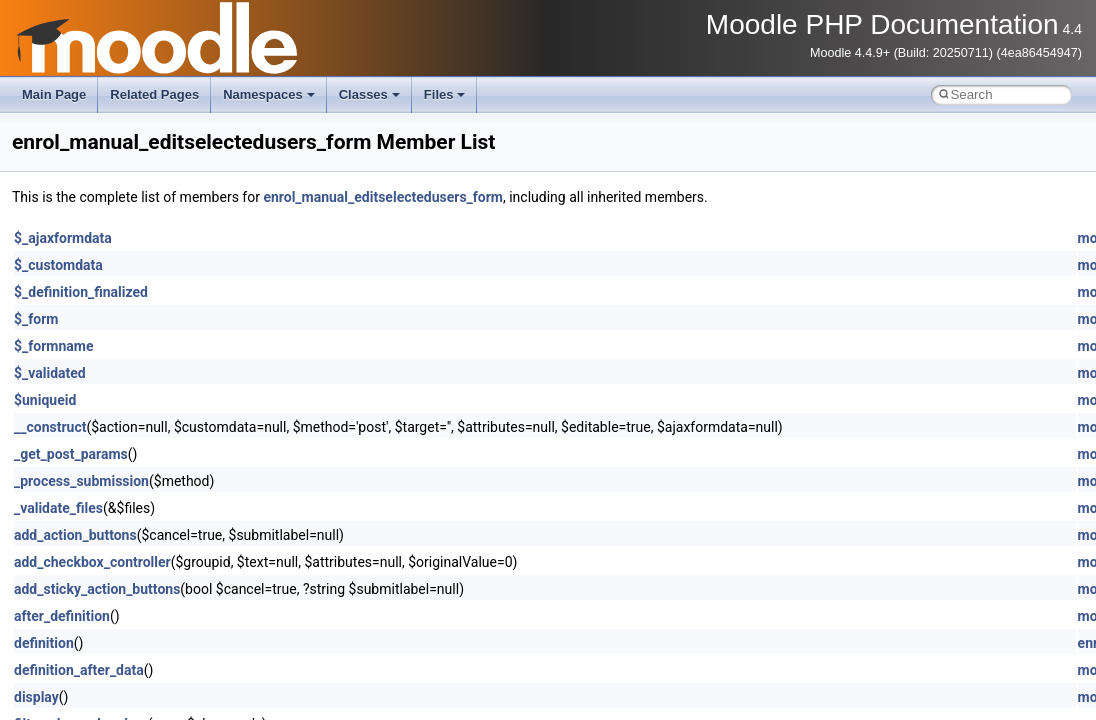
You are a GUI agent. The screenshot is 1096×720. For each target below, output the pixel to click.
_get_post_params (71, 454)
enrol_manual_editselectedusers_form (383, 197)
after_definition (62, 616)
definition (44, 643)
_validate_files (58, 508)
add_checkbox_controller (92, 562)
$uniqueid (45, 400)
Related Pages (154, 94)
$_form (36, 319)
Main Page (54, 94)
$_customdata (58, 265)
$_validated (50, 373)
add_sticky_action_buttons (97, 589)
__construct (50, 427)
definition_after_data (79, 670)
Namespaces (269, 94)
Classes (369, 94)
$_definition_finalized (81, 292)
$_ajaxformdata (63, 238)
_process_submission (81, 481)
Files (445, 94)
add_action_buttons (75, 535)
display (36, 697)
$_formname (53, 346)
